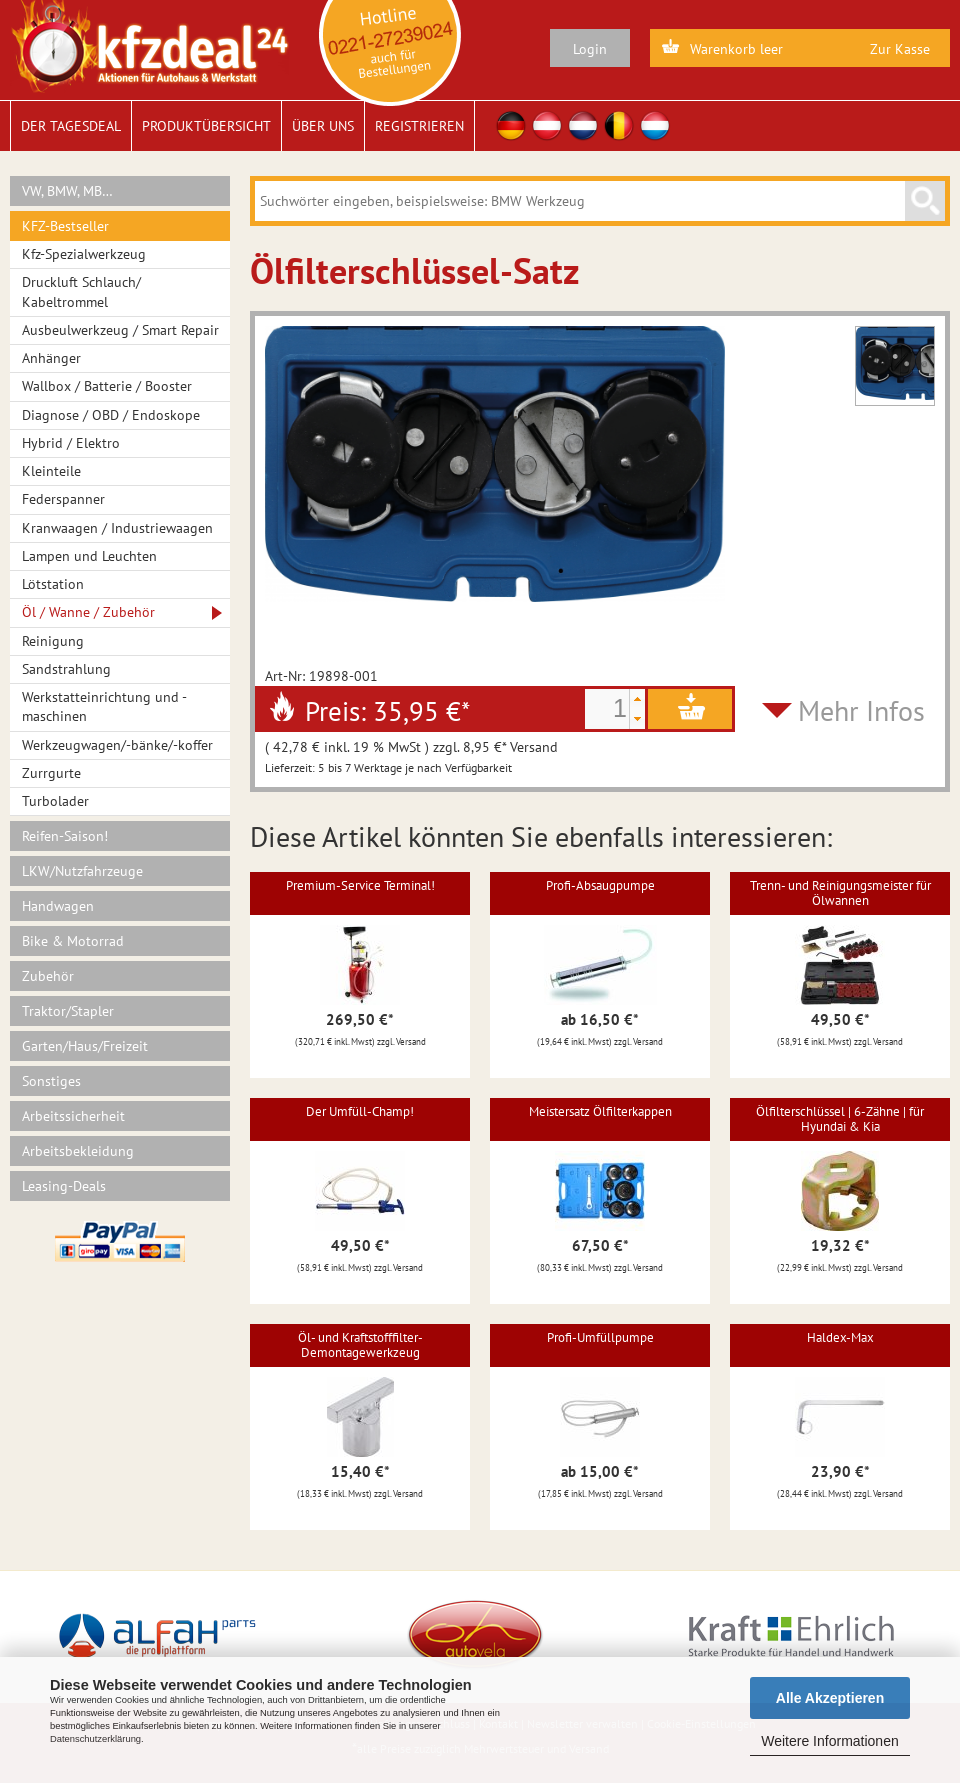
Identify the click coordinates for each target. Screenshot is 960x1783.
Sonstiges (51, 1081)
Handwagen (58, 906)
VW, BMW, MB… (67, 191)
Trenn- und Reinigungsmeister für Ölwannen (840, 892)
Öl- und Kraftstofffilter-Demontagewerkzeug (360, 1344)
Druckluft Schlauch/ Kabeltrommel (81, 291)
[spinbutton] (607, 709)
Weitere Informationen (829, 1741)
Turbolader (55, 801)
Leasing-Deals (64, 1186)
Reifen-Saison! (65, 836)
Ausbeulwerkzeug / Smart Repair (120, 330)
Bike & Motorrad (73, 941)
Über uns (323, 126)
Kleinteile (51, 471)
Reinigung (53, 641)
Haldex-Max (840, 1337)
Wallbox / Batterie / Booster (107, 386)
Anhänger (51, 358)
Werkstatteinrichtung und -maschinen (104, 706)
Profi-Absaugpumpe (600, 885)
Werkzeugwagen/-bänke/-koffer (117, 745)
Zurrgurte (51, 773)
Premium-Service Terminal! (360, 885)
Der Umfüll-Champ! (360, 1111)
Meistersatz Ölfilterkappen (600, 1111)
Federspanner (63, 499)
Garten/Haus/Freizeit (85, 1046)
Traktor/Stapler (68, 1011)
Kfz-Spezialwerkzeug (84, 254)
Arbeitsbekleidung (78, 1151)
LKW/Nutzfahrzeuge (82, 871)
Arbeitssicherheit (73, 1116)
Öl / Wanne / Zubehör (88, 612)
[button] (637, 699)
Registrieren (419, 126)
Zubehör (48, 976)
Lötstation (53, 584)
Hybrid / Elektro (71, 443)
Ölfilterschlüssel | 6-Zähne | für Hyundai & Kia (840, 1118)
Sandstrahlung (66, 669)
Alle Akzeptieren (830, 1698)
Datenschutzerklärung (95, 1739)
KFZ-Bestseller (65, 226)
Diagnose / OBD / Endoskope (111, 415)
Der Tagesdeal (71, 126)
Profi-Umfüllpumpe (600, 1337)
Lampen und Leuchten (89, 556)
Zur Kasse (900, 49)
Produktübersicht (206, 126)
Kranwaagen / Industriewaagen (117, 528)
